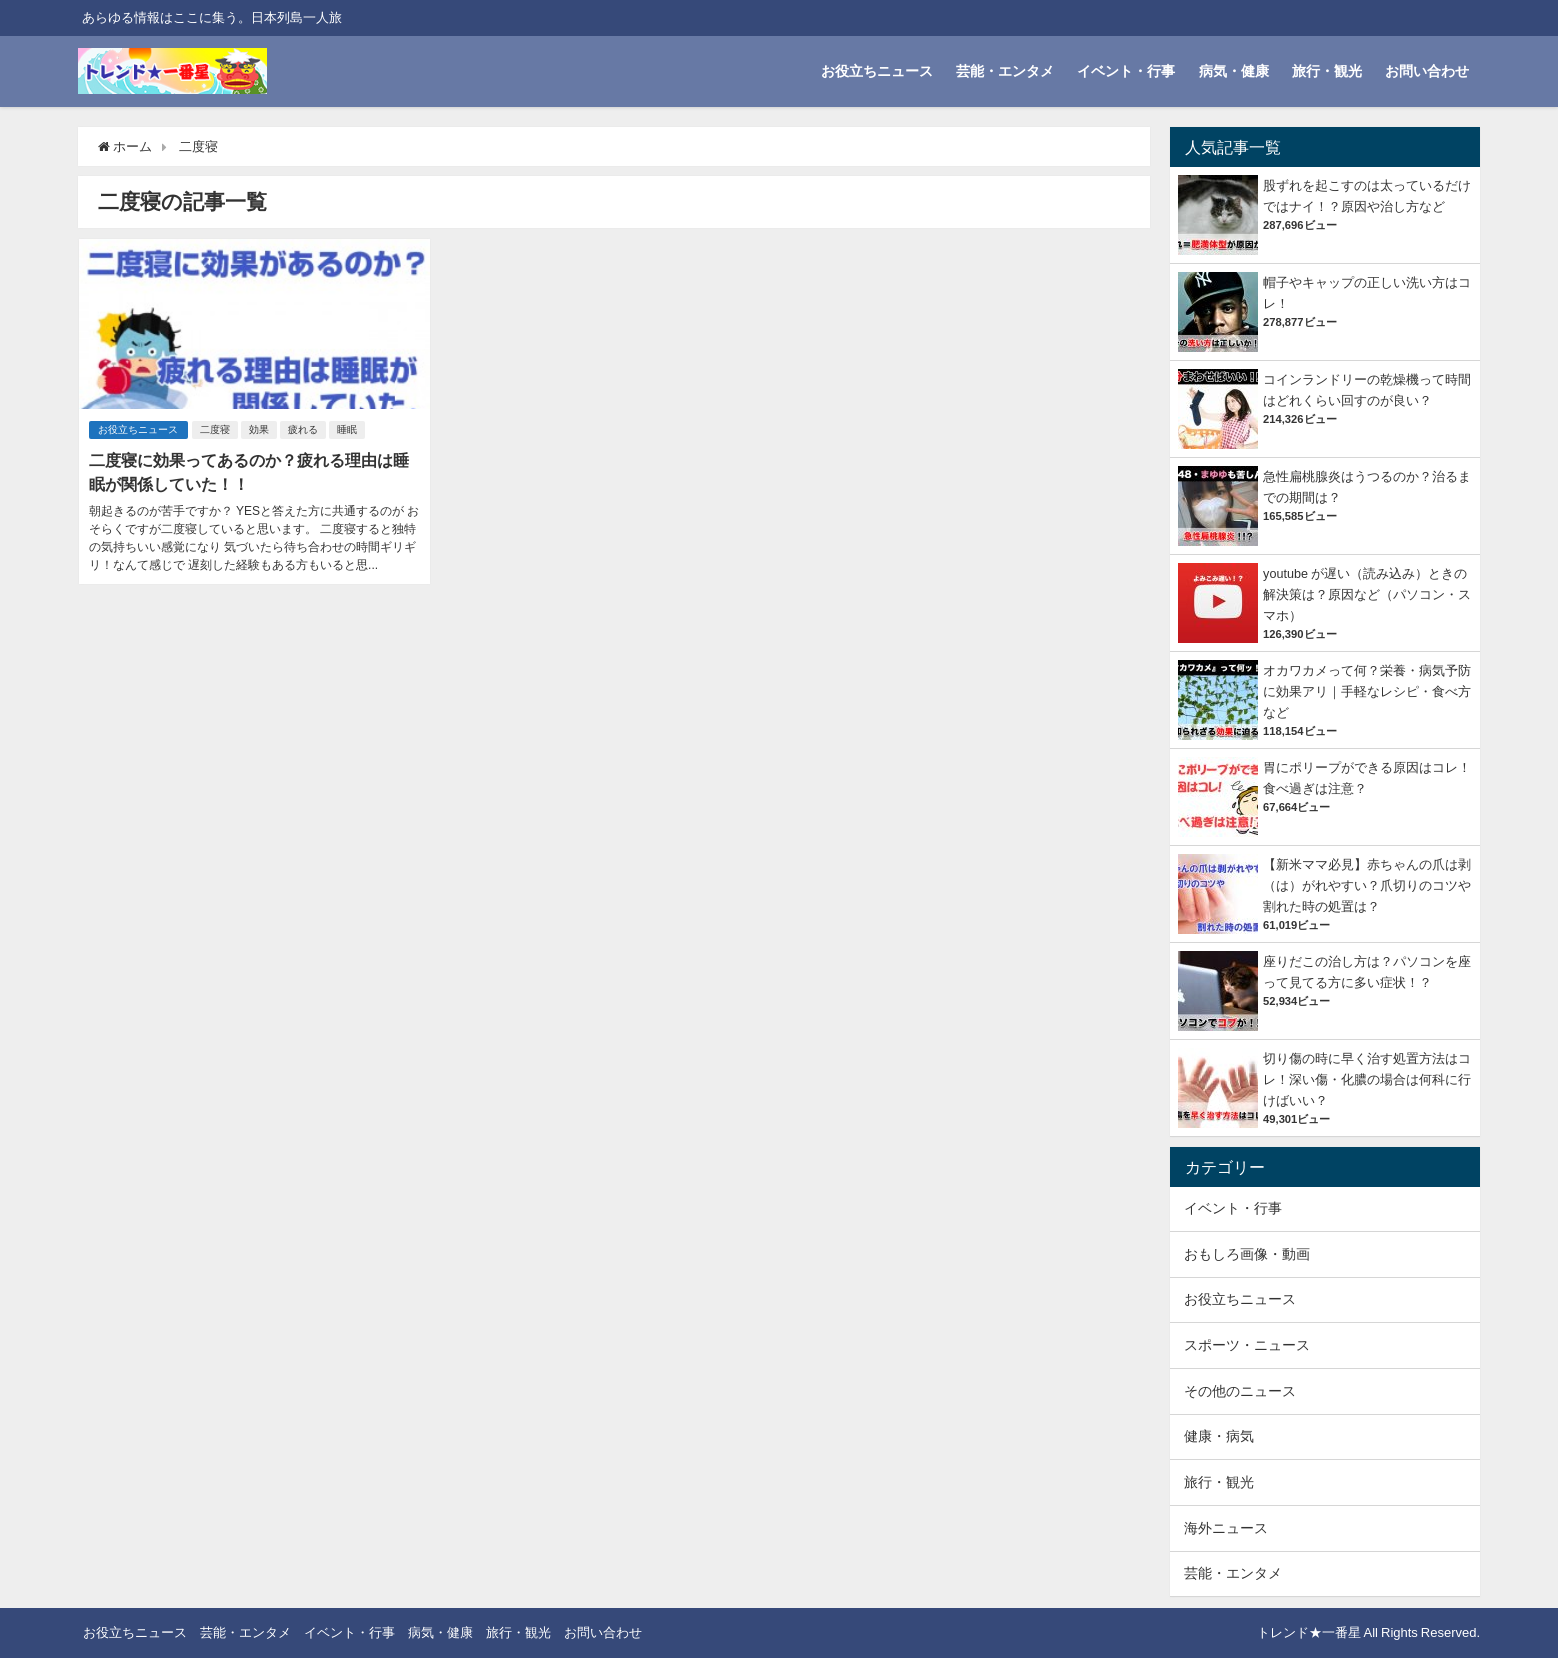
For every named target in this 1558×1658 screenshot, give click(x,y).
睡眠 (348, 428)
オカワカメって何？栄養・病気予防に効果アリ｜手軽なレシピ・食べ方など (1367, 691)
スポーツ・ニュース (1247, 1345)
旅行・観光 (1327, 71)
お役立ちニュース (877, 71)
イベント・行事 (1126, 71)
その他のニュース (1240, 1391)
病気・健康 (1234, 71)
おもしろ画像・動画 (1247, 1254)
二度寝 (216, 428)
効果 (260, 428)
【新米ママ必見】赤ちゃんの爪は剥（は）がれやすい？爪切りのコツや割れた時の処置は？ (1367, 885)
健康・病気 (1219, 1436)
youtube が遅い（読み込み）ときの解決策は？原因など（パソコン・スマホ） (1367, 594)
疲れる (304, 428)
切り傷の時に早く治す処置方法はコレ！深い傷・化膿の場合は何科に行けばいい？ (1367, 1079)
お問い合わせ (1427, 71)
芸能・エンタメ (1005, 71)
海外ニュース (1226, 1528)
